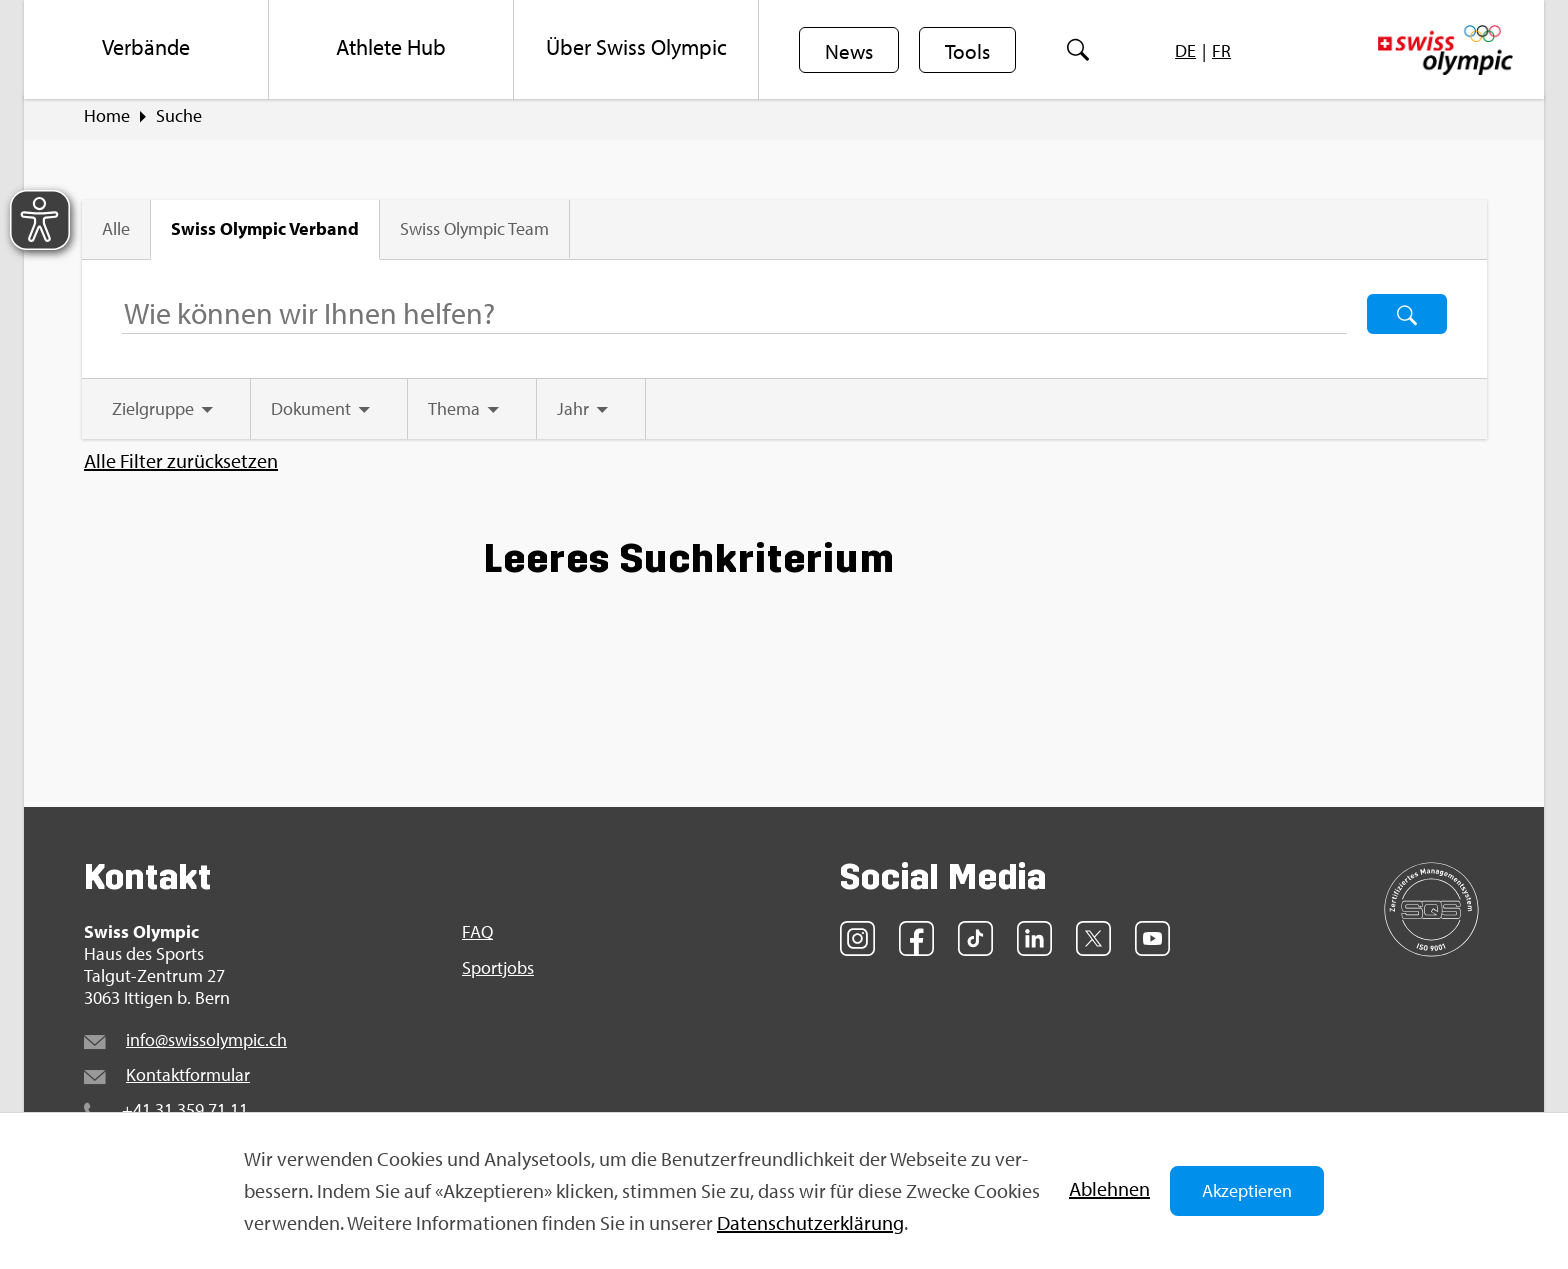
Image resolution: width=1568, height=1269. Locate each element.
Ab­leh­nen (1109, 1188)
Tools (970, 51)
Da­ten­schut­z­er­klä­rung (810, 1222)
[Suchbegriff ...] (734, 319)
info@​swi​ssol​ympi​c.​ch (206, 1044)
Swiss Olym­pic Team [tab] (476, 234)
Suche (179, 121)
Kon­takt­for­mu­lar (188, 1079)
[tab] (168, 414)
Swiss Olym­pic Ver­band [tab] (267, 233)
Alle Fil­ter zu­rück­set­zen (181, 466)
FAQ (477, 937)
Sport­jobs (498, 973)
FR (1225, 50)
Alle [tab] (118, 234)
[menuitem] (146, 50)
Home (107, 121)
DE (1189, 50)
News (850, 51)
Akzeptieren (1247, 1190)
